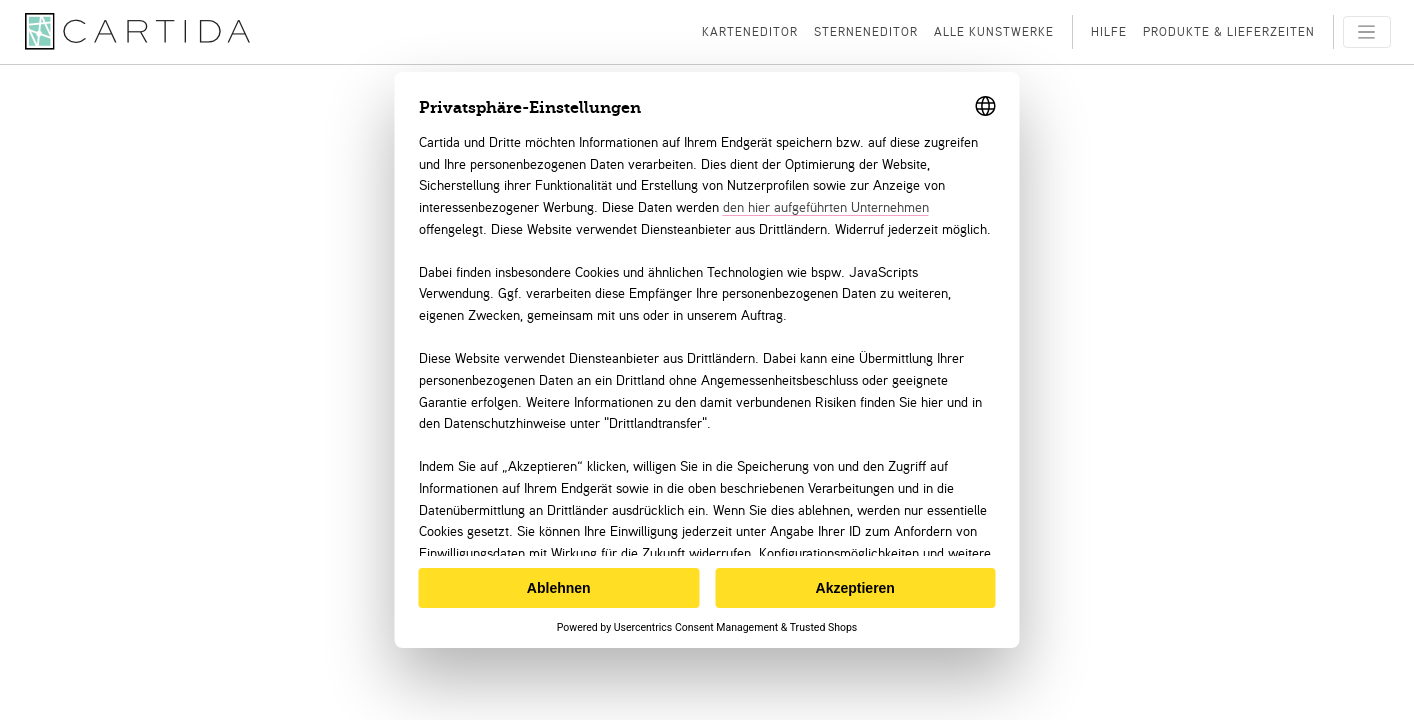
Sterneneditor (866, 31)
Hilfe (1109, 31)
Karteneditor (750, 31)
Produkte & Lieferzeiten (1229, 31)
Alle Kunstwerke (994, 31)
